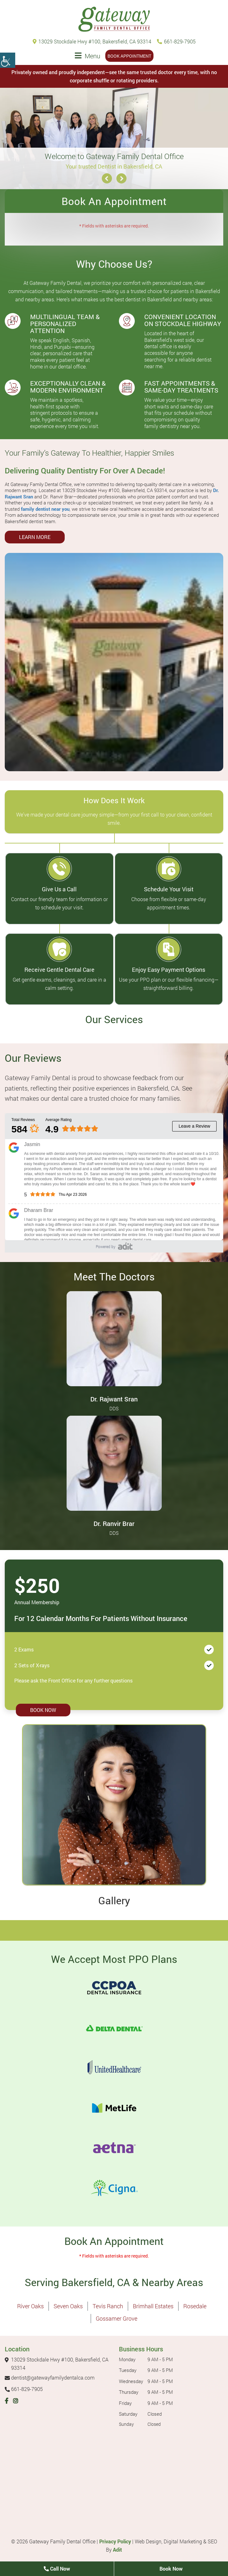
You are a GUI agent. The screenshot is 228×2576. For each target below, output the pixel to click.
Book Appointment (129, 56)
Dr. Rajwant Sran (114, 1399)
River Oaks (30, 2306)
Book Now (43, 1710)
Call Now (57, 2568)
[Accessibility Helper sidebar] (7, 60)
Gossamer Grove (116, 2318)
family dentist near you (45, 509)
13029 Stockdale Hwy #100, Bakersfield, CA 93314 (92, 41)
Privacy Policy (115, 2541)
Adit (117, 2549)
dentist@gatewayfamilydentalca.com (49, 2377)
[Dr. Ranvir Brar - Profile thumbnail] (114, 1462)
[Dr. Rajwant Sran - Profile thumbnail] (114, 1338)
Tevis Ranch (108, 2306)
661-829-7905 (176, 41)
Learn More (34, 537)
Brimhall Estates (153, 2306)
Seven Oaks (68, 2306)
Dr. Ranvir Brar (114, 1523)
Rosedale (194, 2306)
